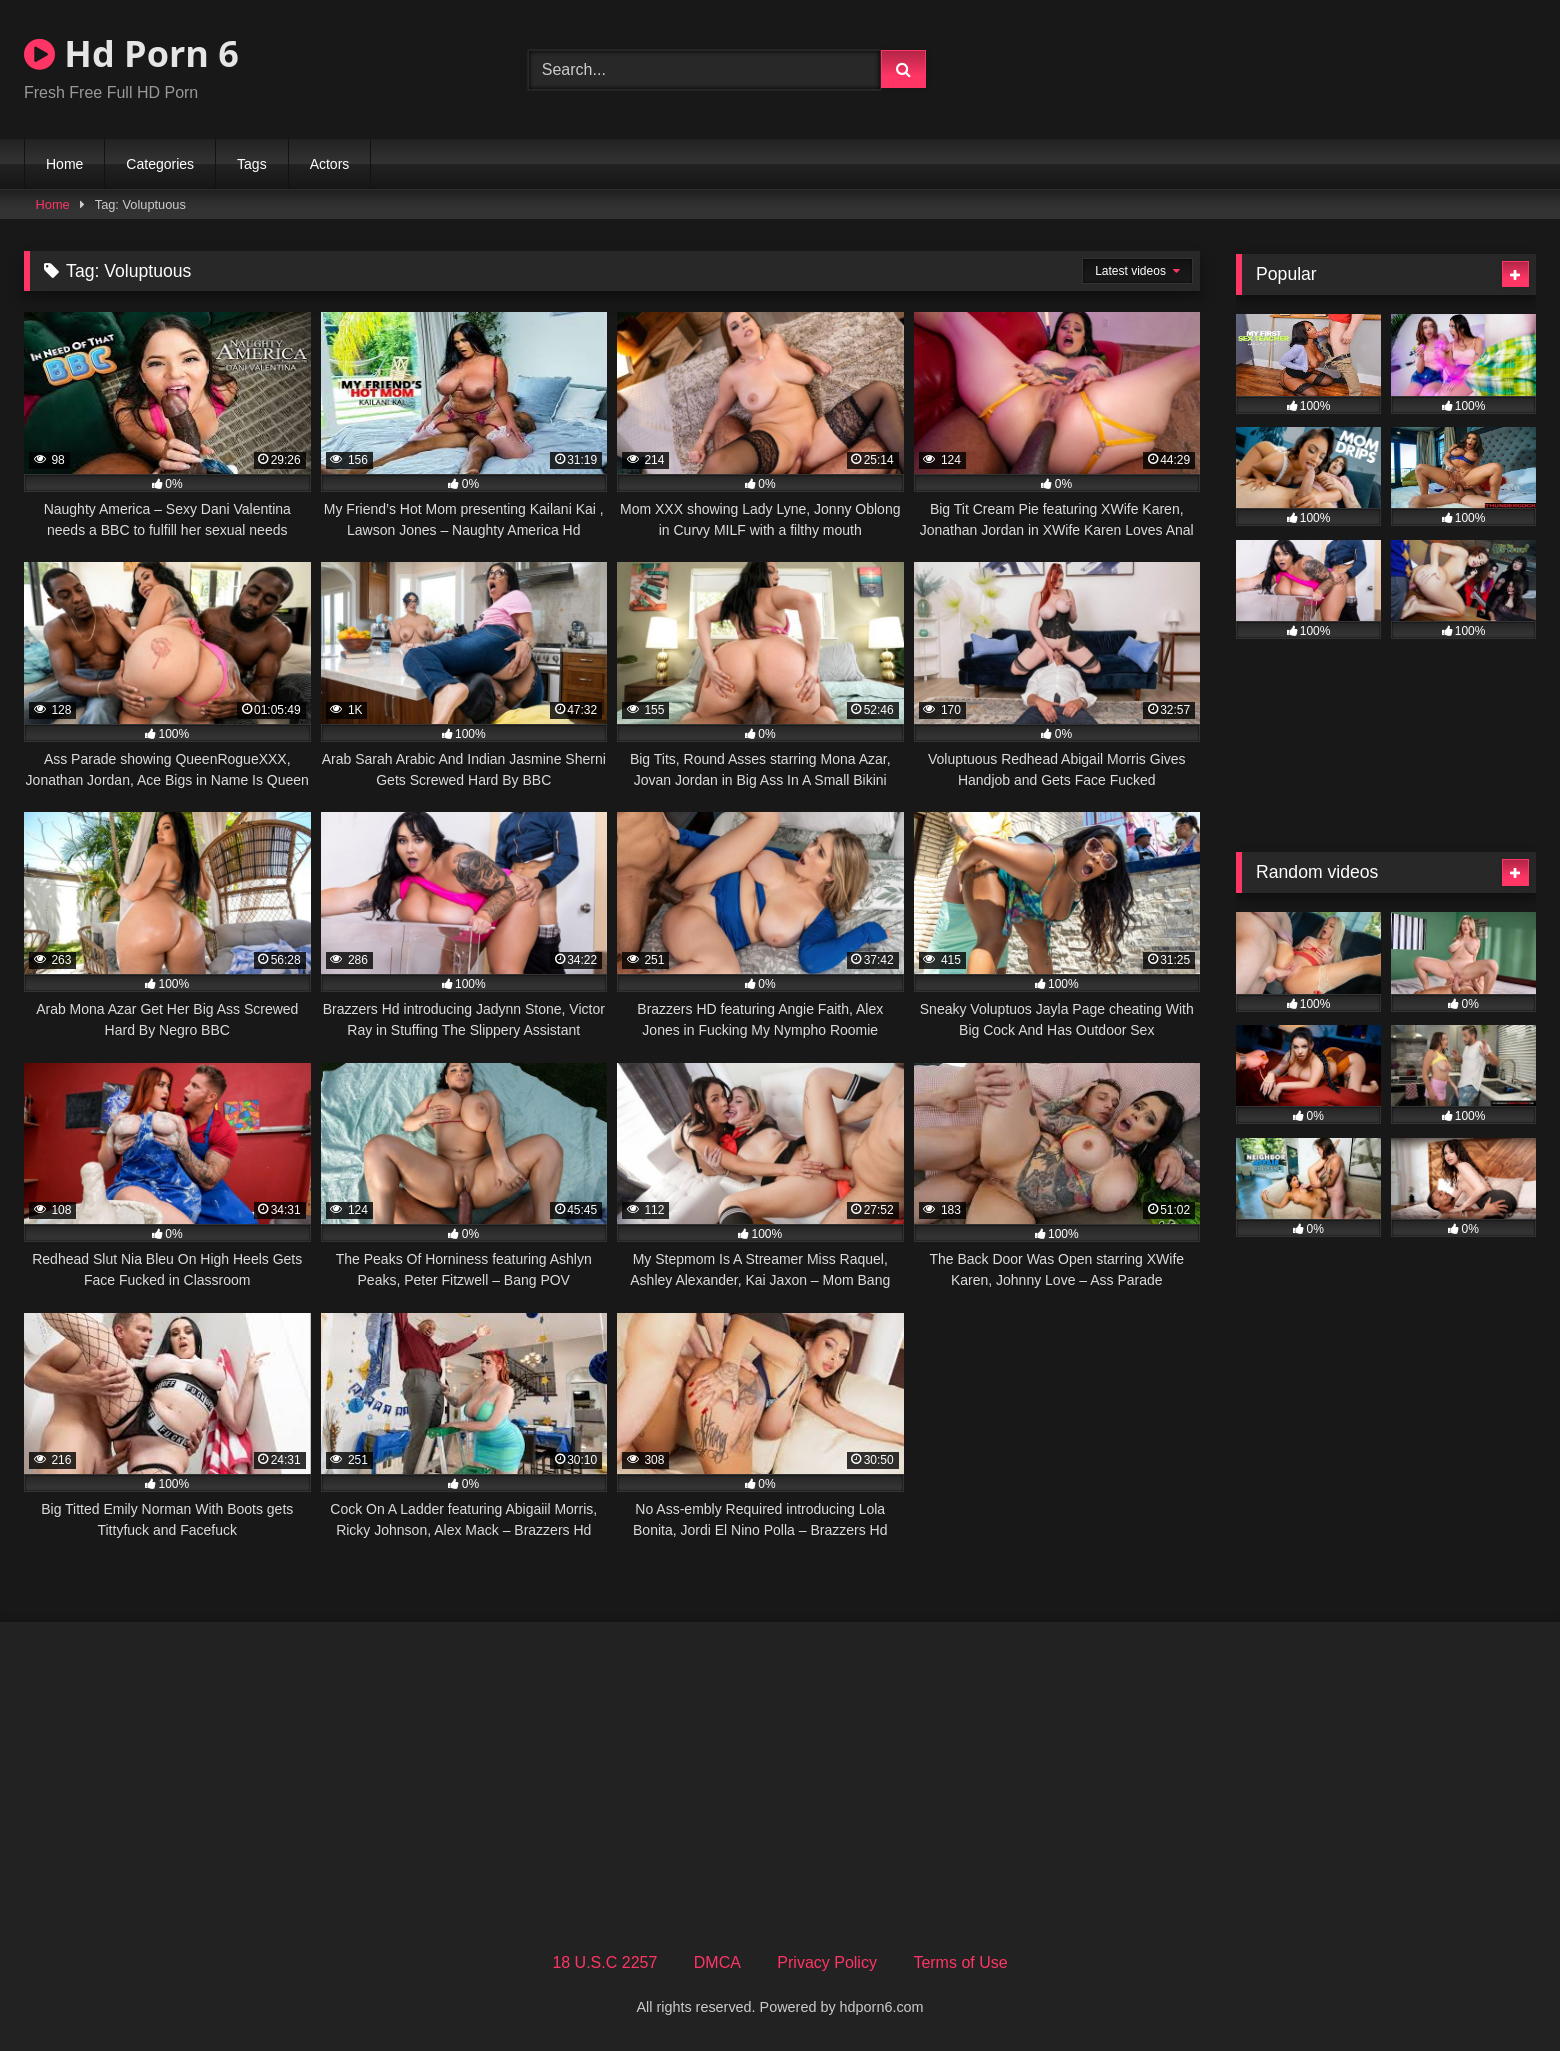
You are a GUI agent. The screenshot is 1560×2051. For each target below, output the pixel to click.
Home (64, 164)
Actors (330, 164)
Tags (252, 164)
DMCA (717, 1962)
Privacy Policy (827, 1962)
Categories (160, 164)
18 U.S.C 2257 (604, 1962)
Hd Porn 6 (131, 53)
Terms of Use (960, 1962)
